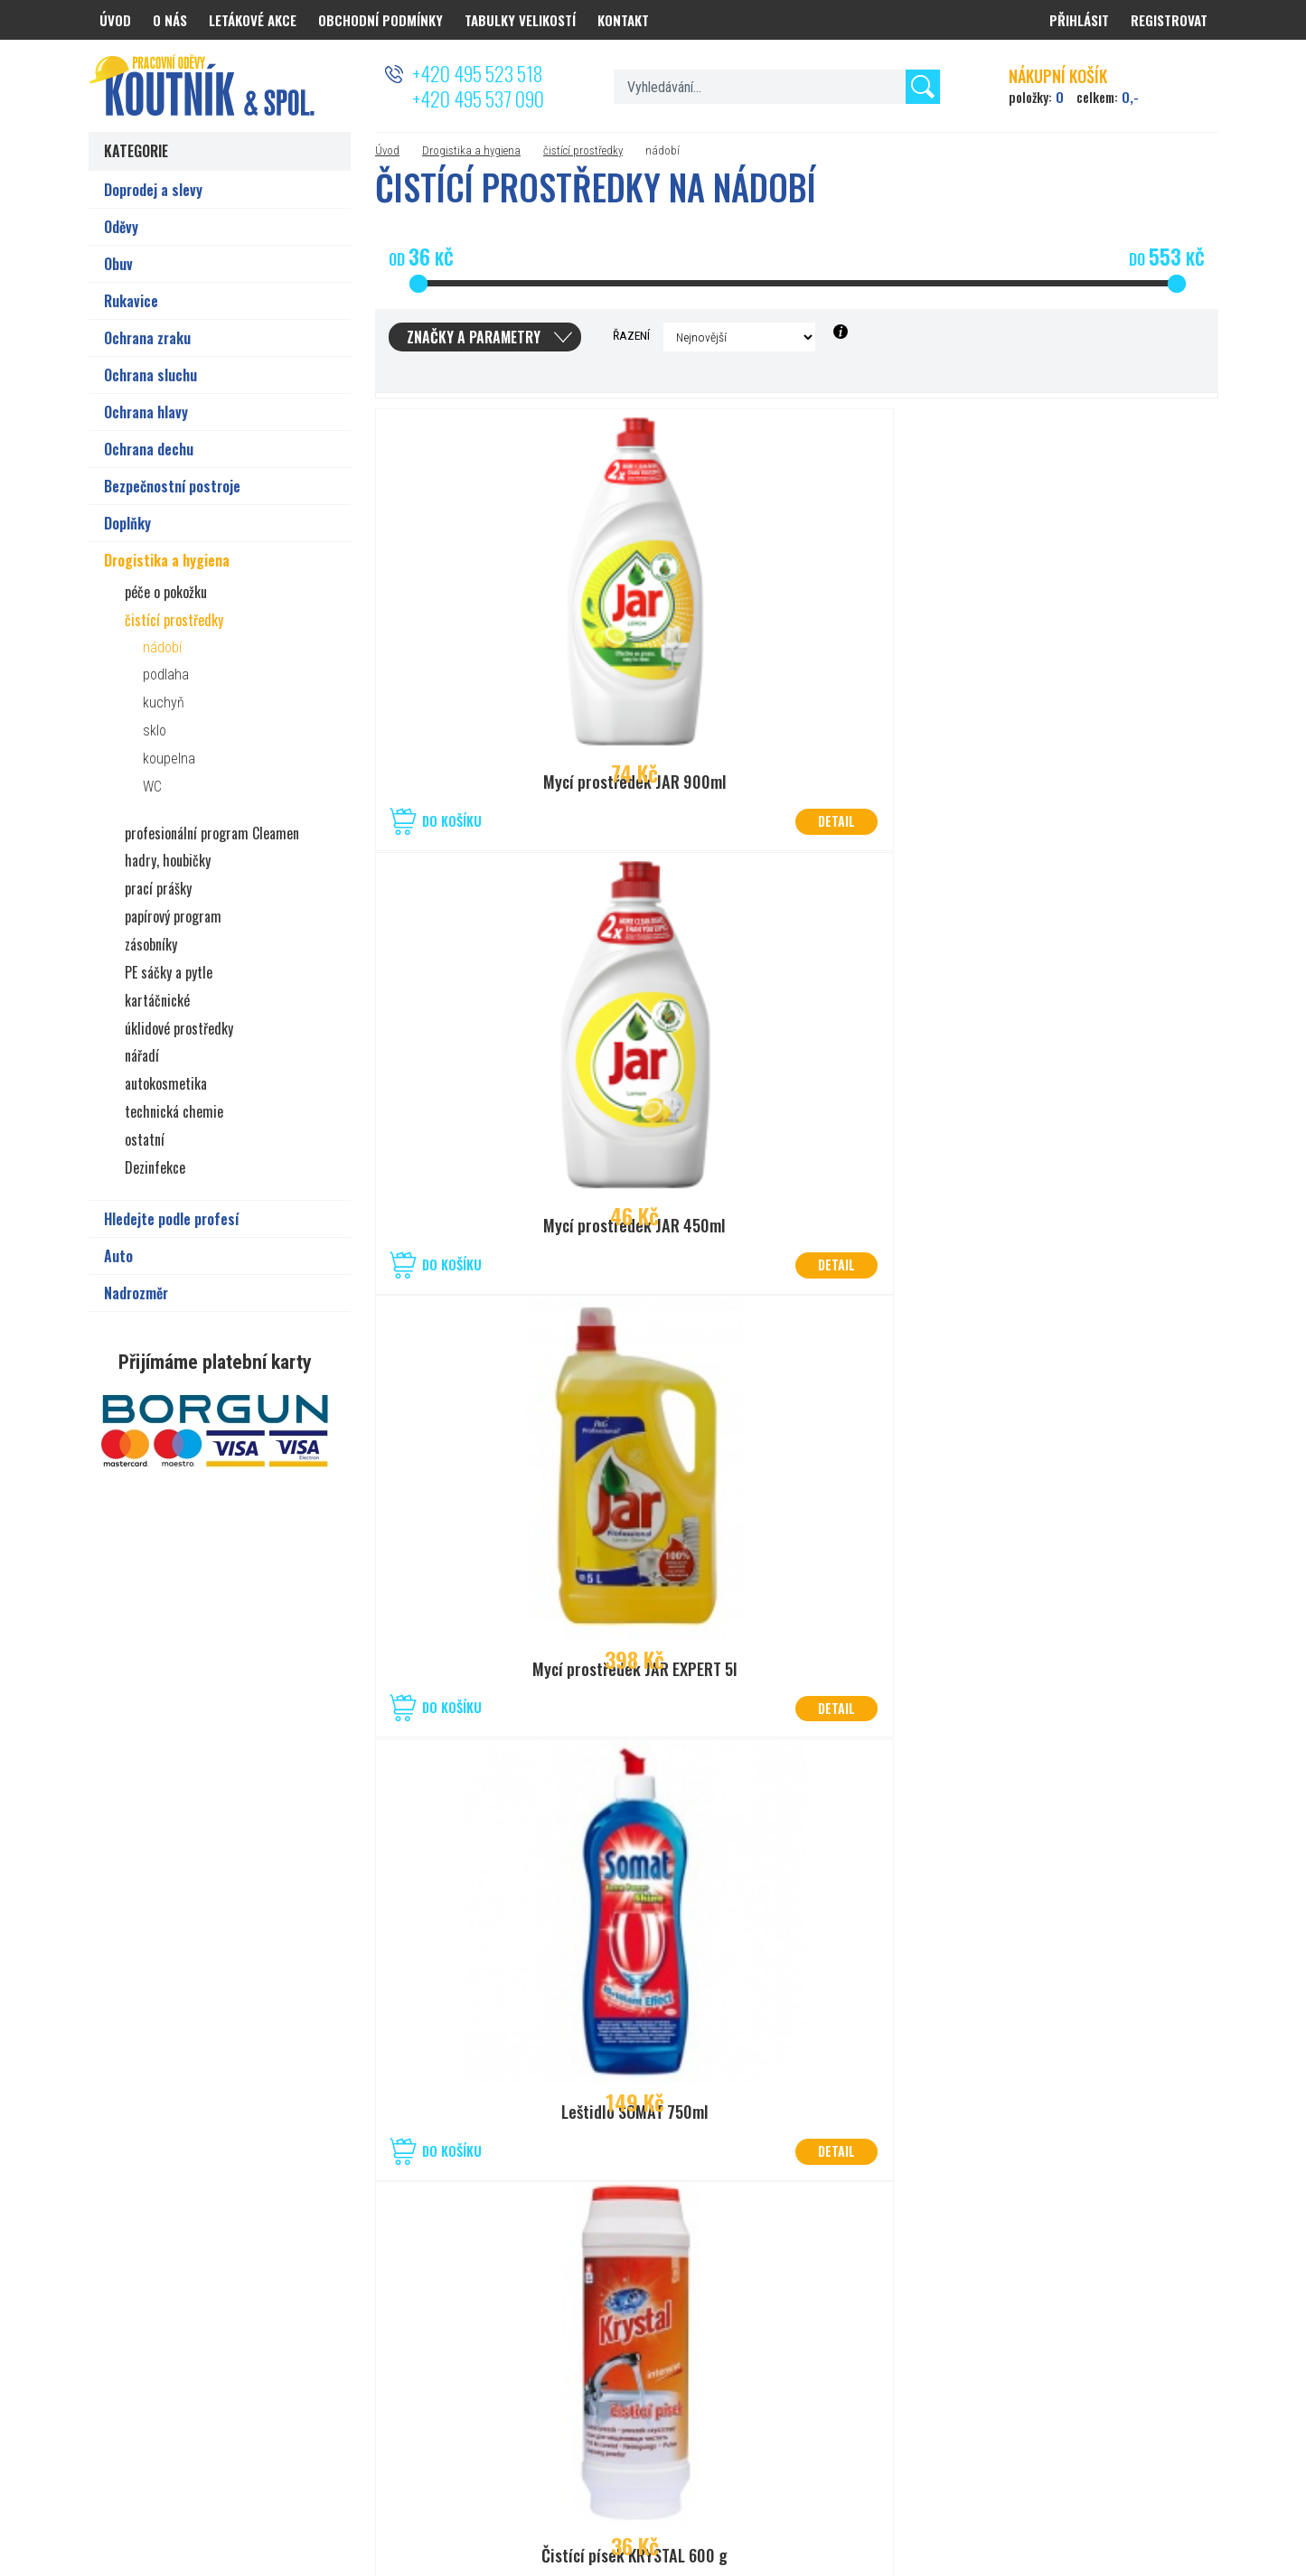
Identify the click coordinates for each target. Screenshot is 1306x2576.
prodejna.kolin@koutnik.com (643, 2392)
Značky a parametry (473, 337)
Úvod (387, 150)
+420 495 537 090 (478, 98)
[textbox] (777, 87)
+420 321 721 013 (614, 2369)
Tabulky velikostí (520, 20)
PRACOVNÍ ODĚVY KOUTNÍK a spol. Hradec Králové (1002, 2497)
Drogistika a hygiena (471, 150)
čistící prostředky (583, 150)
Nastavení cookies (761, 2497)
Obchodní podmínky (380, 20)
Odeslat (1176, 2310)
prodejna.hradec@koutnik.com (276, 2392)
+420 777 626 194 (242, 2369)
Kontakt (623, 20)
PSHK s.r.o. (1193, 2497)
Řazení (631, 335)
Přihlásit (1079, 20)
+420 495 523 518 (477, 73)
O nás (170, 20)
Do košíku (452, 820)
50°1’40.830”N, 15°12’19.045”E (647, 2348)
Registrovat (1169, 20)
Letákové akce (252, 20)
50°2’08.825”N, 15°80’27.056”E (274, 2348)
